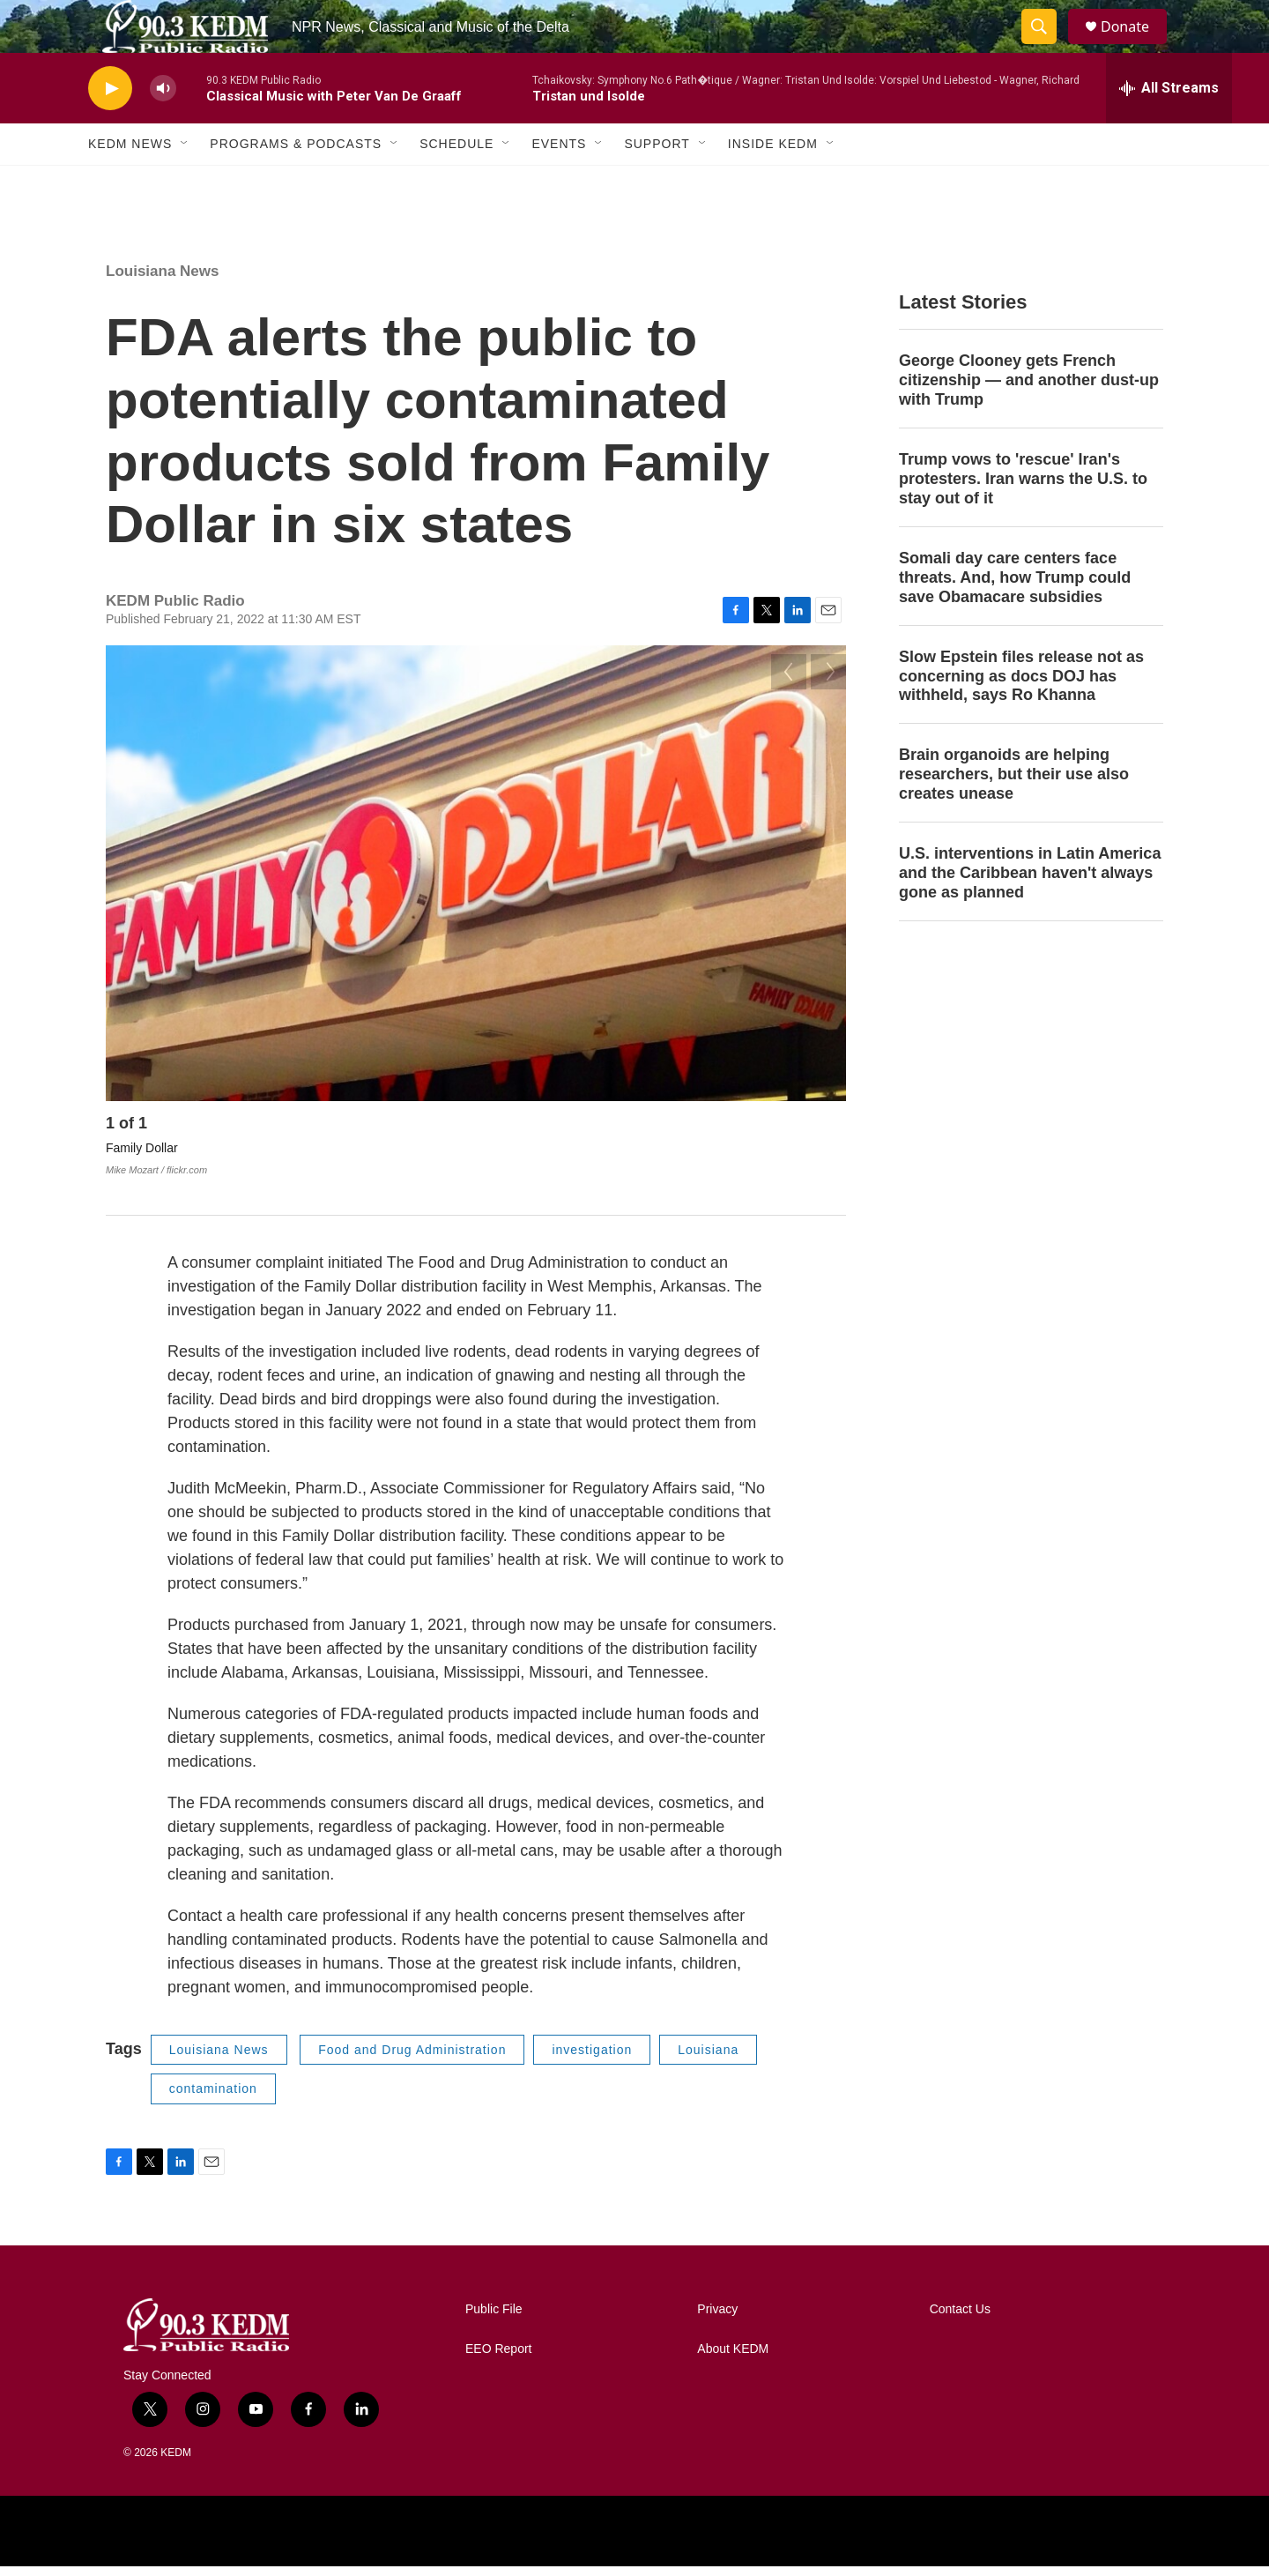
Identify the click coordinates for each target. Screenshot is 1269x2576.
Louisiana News (162, 310)
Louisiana (708, 2059)
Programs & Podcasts (296, 183)
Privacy (717, 2319)
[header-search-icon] (1047, 46)
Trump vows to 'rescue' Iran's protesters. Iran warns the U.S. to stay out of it (1023, 518)
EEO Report (498, 2358)
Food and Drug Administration (412, 2059)
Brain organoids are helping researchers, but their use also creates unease (1014, 813)
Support (656, 183)
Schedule (456, 183)
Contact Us (960, 2319)
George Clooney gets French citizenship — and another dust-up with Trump (1029, 419)
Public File (494, 2319)
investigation (592, 2059)
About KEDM (732, 2358)
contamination (213, 2098)
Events (558, 183)
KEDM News (130, 183)
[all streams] (1169, 128)
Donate (1136, 46)
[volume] (163, 128)
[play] (110, 128)
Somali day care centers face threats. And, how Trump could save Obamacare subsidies (1015, 617)
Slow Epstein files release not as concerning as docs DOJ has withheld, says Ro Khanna (1021, 716)
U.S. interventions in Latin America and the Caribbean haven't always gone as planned (1030, 912)
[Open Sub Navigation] (185, 183)
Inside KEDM (773, 183)
